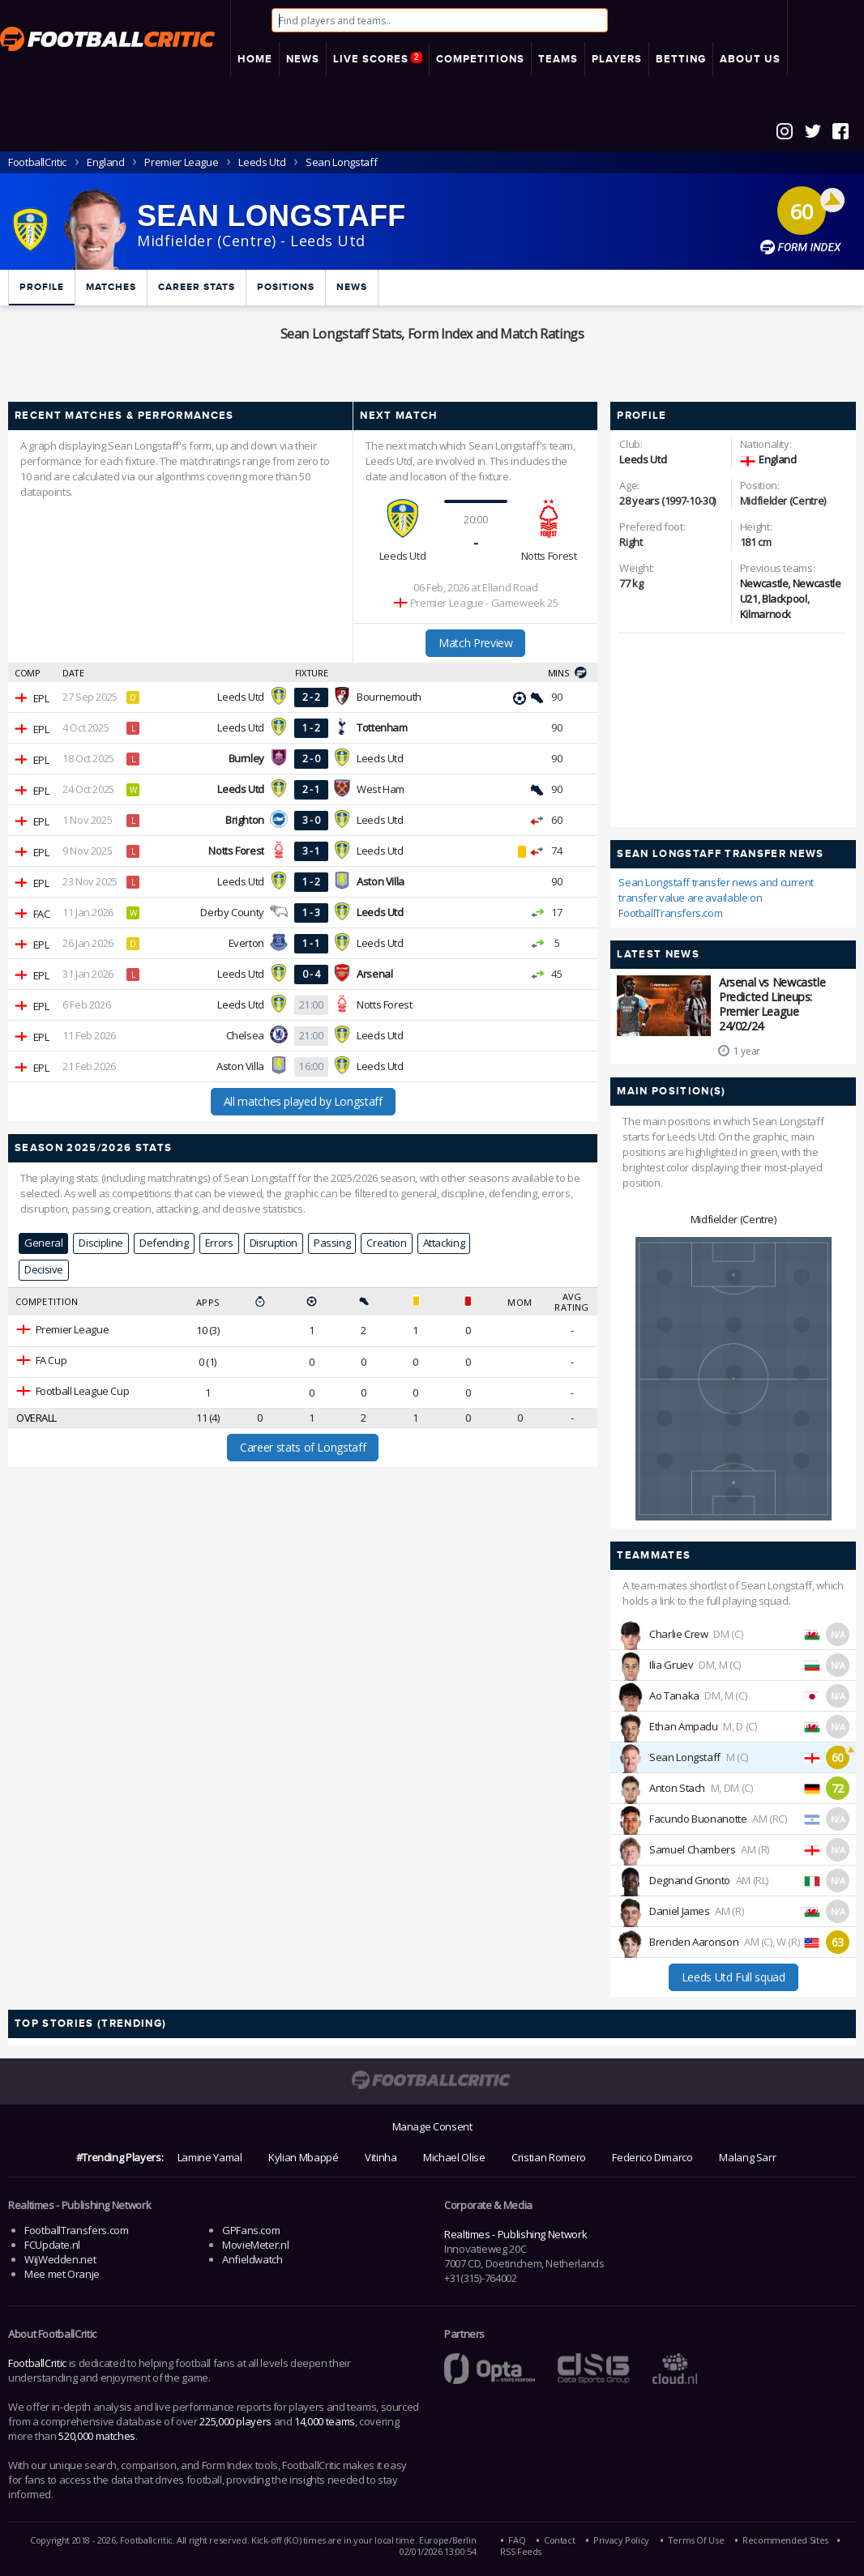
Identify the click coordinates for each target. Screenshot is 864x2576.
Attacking (444, 1242)
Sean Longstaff (685, 1757)
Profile (41, 287)
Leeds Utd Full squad (733, 1977)
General (43, 1242)
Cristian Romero (548, 2157)
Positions (285, 287)
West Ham (380, 789)
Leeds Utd (261, 162)
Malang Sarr (747, 2157)
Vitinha (380, 2157)
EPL (41, 698)
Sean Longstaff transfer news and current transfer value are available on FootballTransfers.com (715, 897)
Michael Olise (454, 2157)
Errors (219, 1242)
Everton (246, 943)
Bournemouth (389, 696)
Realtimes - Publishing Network (515, 2234)
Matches (111, 287)
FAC (41, 913)
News (351, 287)
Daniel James (679, 1911)
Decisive (43, 1269)
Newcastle (764, 583)
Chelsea (245, 1035)
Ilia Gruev (671, 1664)
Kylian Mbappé (303, 2157)
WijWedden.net (60, 2259)
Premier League (181, 162)
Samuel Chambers (692, 1849)
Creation (386, 1242)
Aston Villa (240, 1066)
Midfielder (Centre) (733, 1219)
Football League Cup (83, 1391)
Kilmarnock (765, 614)
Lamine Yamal (210, 2157)
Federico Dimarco (652, 2157)
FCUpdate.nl (52, 2244)
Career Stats (196, 287)
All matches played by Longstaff (303, 1101)
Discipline (100, 1242)
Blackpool (784, 598)
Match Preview (475, 642)
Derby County (232, 912)
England (105, 162)
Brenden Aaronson (693, 1941)
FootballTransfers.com (76, 2230)
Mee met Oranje (62, 2274)
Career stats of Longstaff (303, 1447)
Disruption (273, 1242)
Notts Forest (549, 555)
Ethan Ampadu (683, 1726)
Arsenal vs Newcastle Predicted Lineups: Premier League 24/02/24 (772, 1004)
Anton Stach (677, 1788)
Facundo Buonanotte (698, 1818)
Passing (332, 1242)
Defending (164, 1242)
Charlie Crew (678, 1634)
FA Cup (51, 1360)
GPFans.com (251, 2230)
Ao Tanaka (674, 1695)
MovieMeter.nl (255, 2244)
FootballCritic (37, 2363)
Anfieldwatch (252, 2259)
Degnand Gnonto (689, 1880)
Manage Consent (432, 2126)
